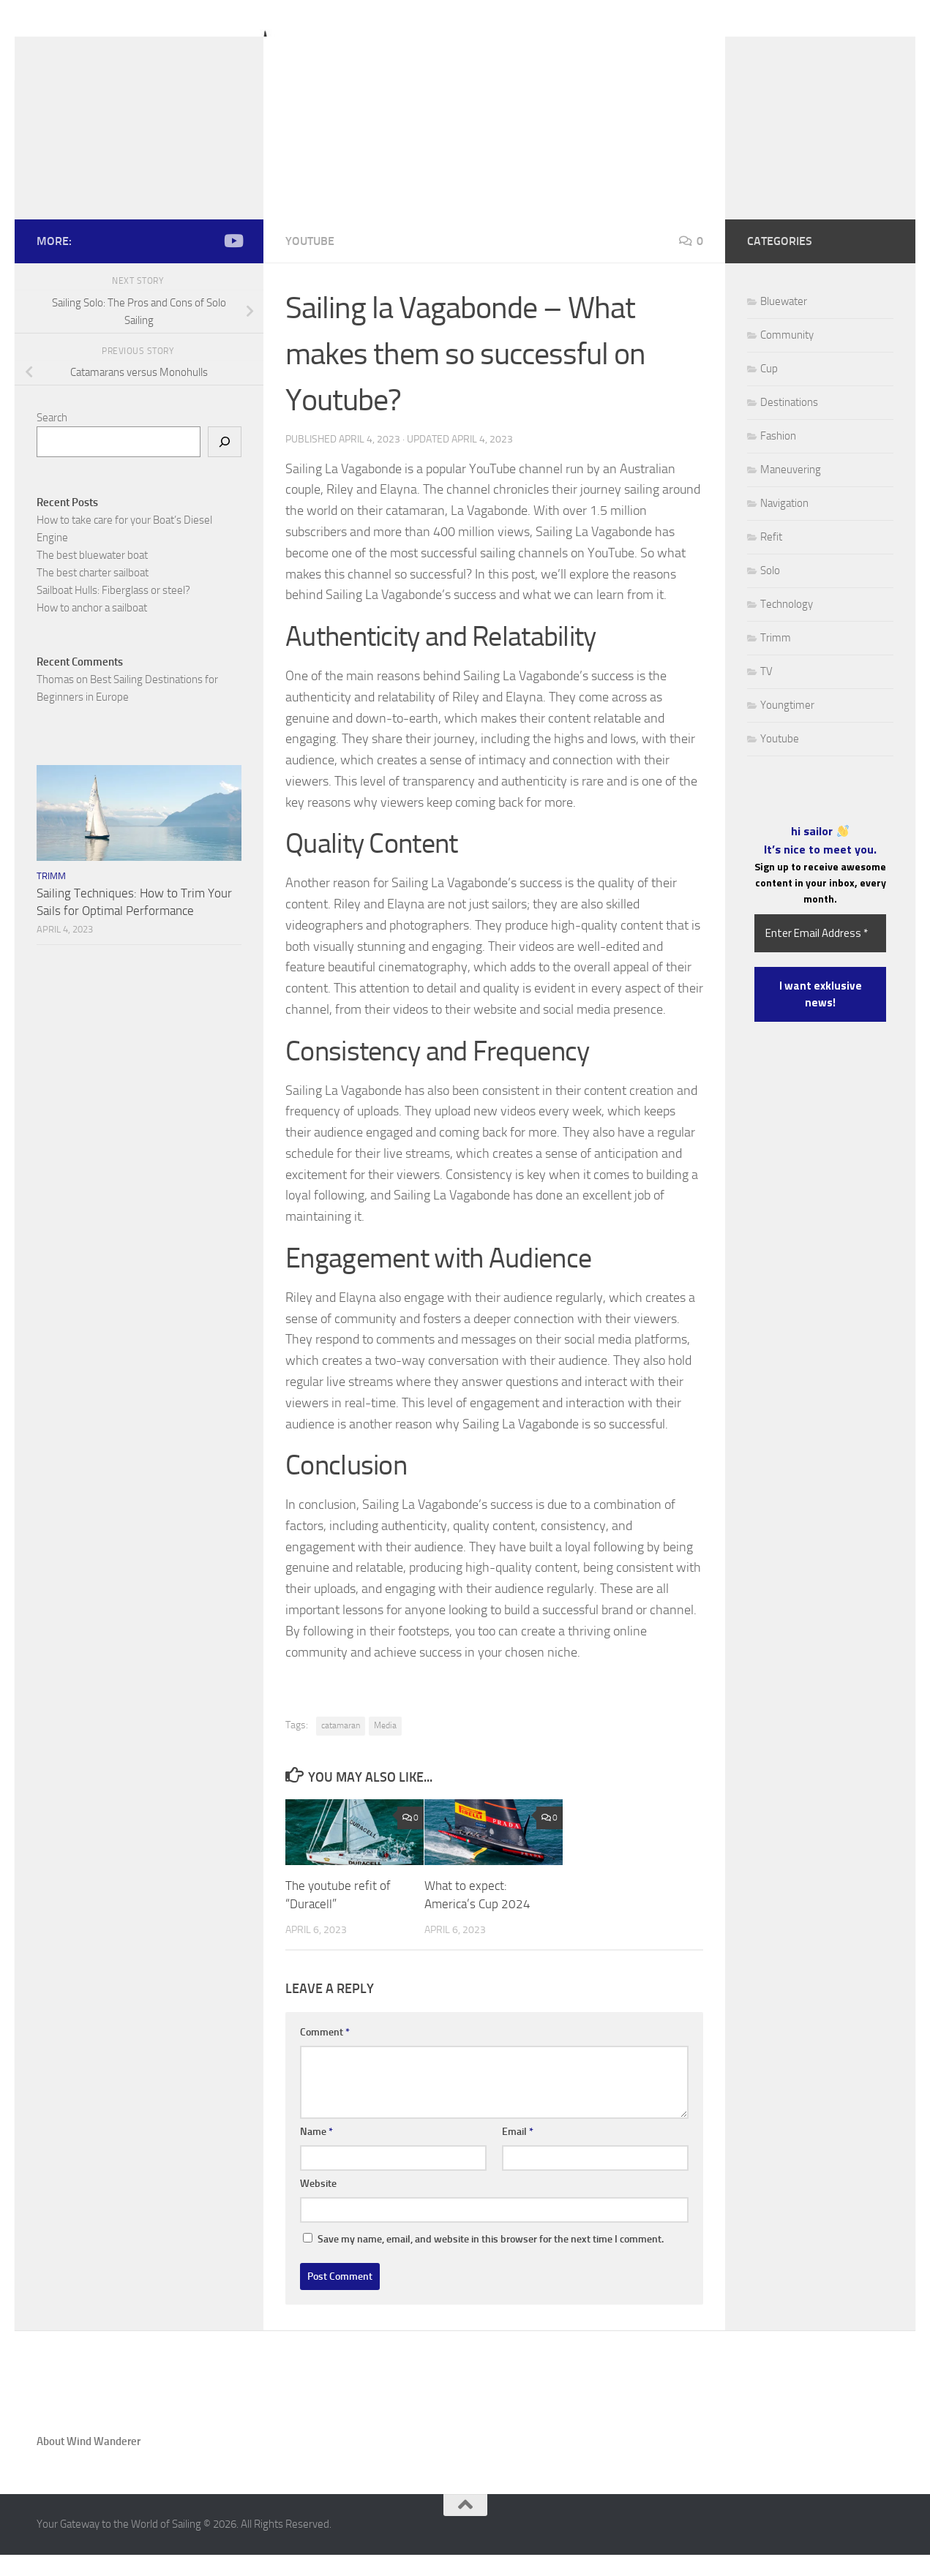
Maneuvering (790, 491)
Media (385, 1747)
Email (517, 2153)
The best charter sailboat (93, 594)
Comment (325, 2054)
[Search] (224, 463)
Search (52, 439)
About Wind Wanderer (88, 2463)
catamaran (340, 1747)
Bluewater (783, 323)
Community (787, 357)
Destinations (789, 424)
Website (318, 2205)
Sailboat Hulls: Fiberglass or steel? (113, 612)
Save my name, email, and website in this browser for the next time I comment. (491, 2261)
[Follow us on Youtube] (232, 262)
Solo (770, 592)
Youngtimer (787, 727)
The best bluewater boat (92, 577)
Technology (786, 626)
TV (766, 693)
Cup (769, 390)
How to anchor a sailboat (92, 629)
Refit (771, 558)
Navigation (784, 525)
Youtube (309, 263)
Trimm (51, 897)
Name (316, 2153)
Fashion (778, 457)
